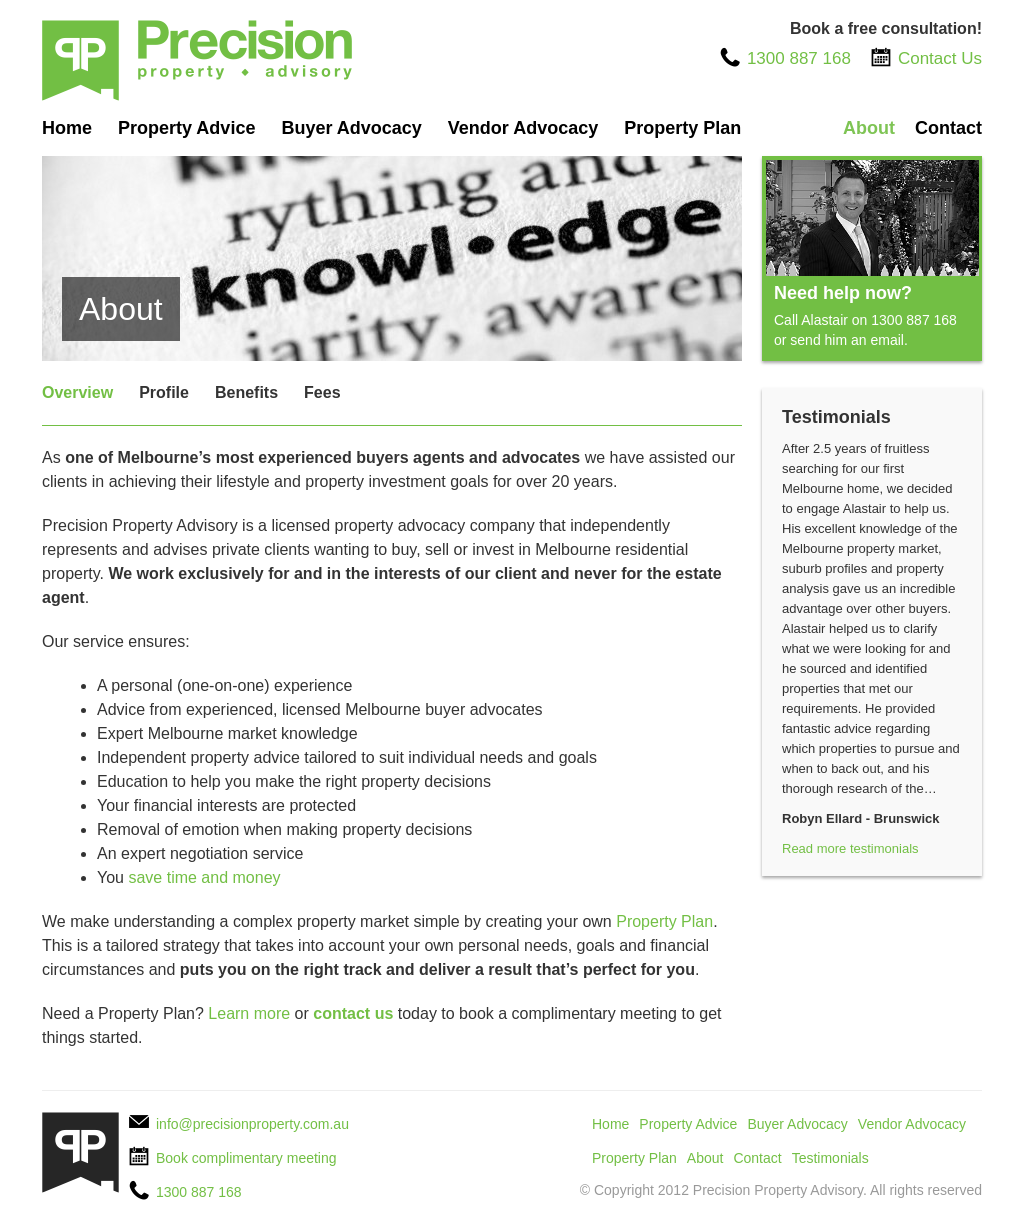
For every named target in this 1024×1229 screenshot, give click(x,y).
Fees (322, 392)
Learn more (249, 1013)
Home (67, 128)
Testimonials (830, 1158)
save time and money (204, 877)
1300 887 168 (799, 58)
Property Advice (186, 128)
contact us (353, 1013)
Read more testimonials (850, 848)
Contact (948, 128)
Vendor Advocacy (523, 128)
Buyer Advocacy (351, 128)
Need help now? (843, 293)
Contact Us (940, 58)
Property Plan (682, 128)
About (869, 128)
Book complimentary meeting (246, 1158)
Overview (77, 392)
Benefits (246, 392)
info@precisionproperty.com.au (252, 1124)
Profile (164, 392)
